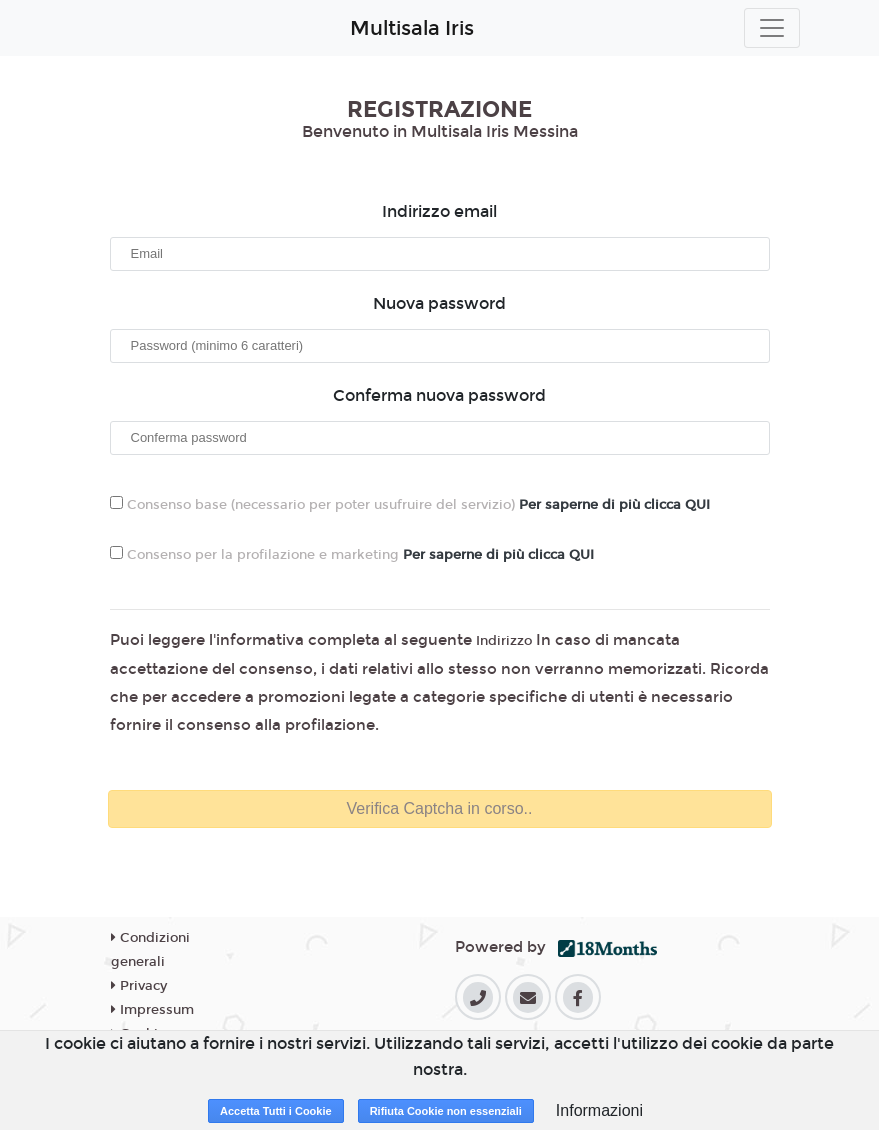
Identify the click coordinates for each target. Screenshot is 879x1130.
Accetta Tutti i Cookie (276, 1111)
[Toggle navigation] (772, 28)
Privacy (139, 986)
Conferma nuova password (439, 395)
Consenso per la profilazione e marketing (352, 554)
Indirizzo (504, 641)
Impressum (152, 1010)
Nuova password (439, 303)
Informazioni (599, 1110)
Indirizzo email (439, 211)
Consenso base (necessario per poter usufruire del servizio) (410, 504)
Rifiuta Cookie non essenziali (446, 1111)
